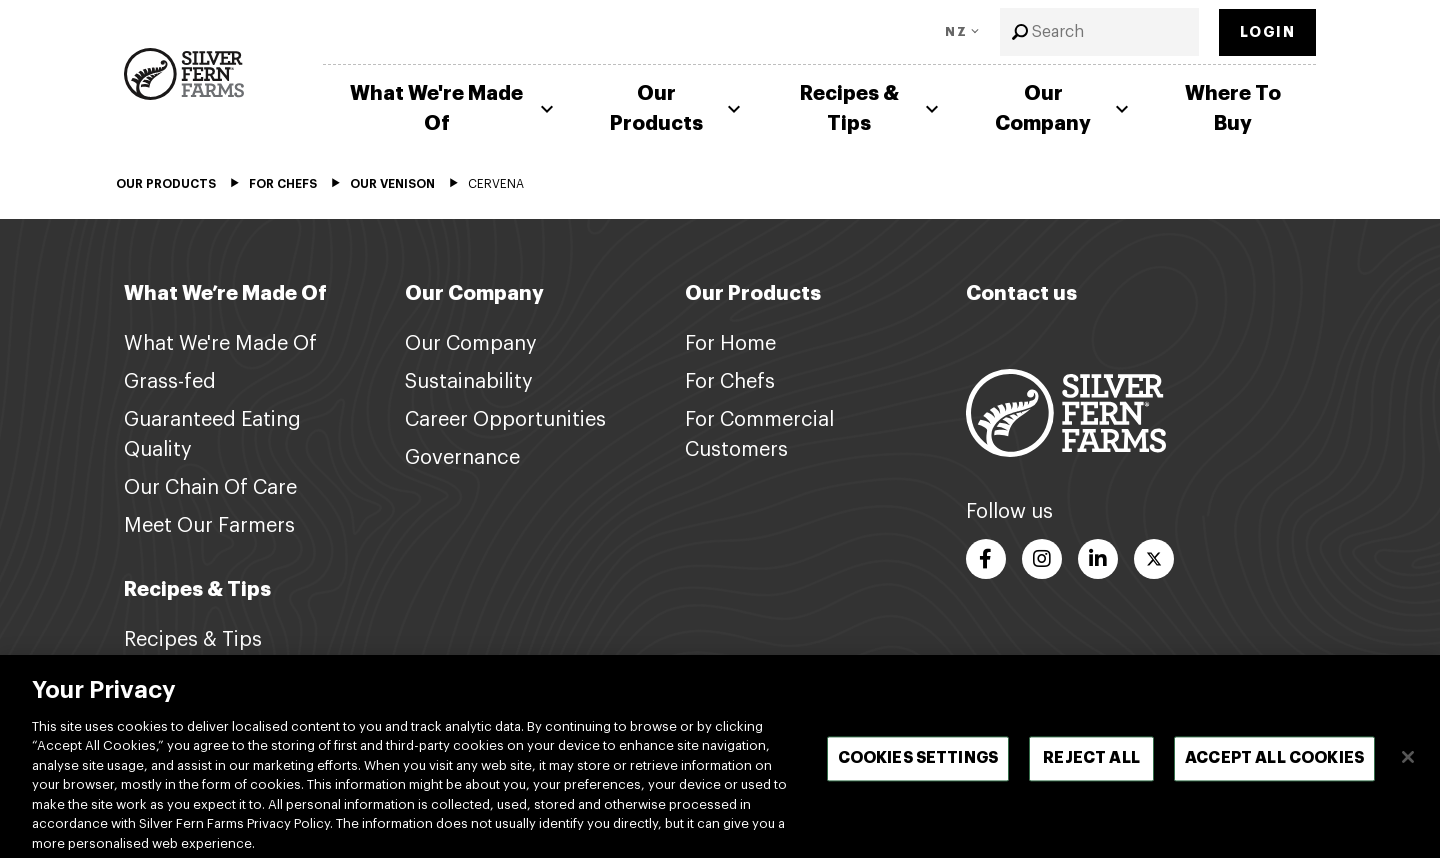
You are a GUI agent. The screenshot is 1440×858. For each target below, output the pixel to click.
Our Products (678, 108)
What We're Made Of (454, 108)
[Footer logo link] (1066, 412)
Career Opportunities (505, 420)
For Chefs (730, 382)
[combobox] (1099, 32)
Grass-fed (170, 382)
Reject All (1091, 775)
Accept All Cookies (1274, 775)
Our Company (1064, 108)
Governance (462, 458)
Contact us (1021, 293)
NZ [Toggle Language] (956, 32)
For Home (730, 344)
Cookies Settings (918, 775)
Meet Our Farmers (209, 526)
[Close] (1408, 773)
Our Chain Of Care (210, 488)
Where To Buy (1233, 108)
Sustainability (469, 382)
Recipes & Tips (872, 108)
